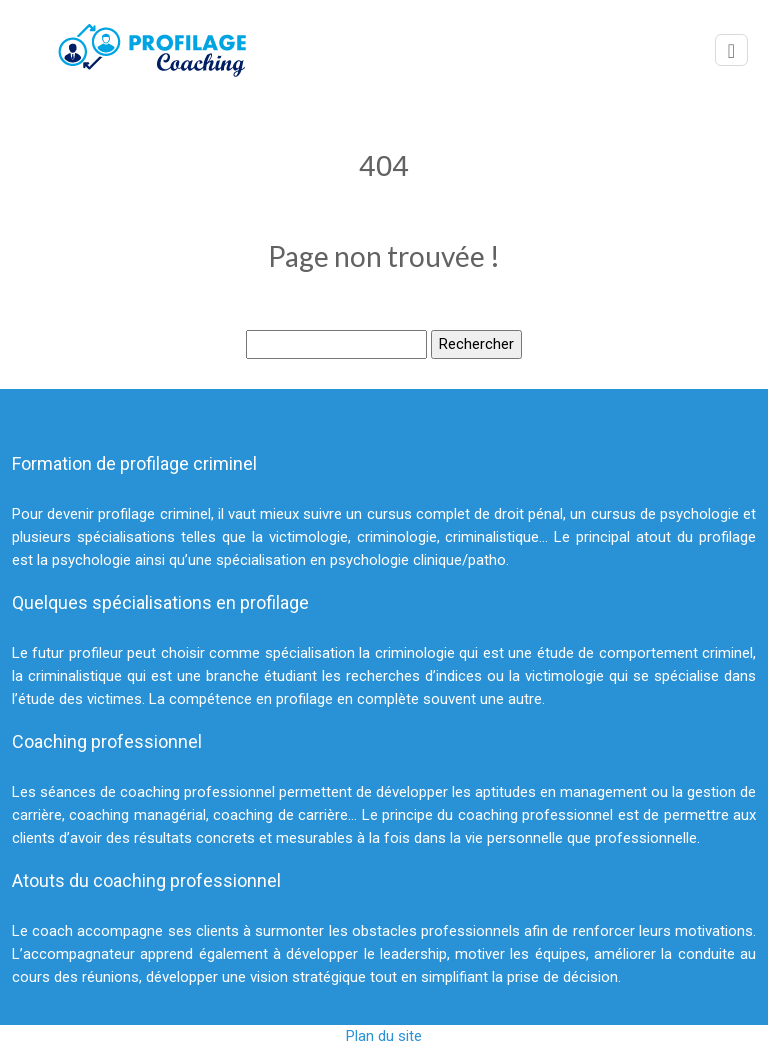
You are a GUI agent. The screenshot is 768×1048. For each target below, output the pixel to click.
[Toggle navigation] (731, 50)
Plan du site (384, 1036)
